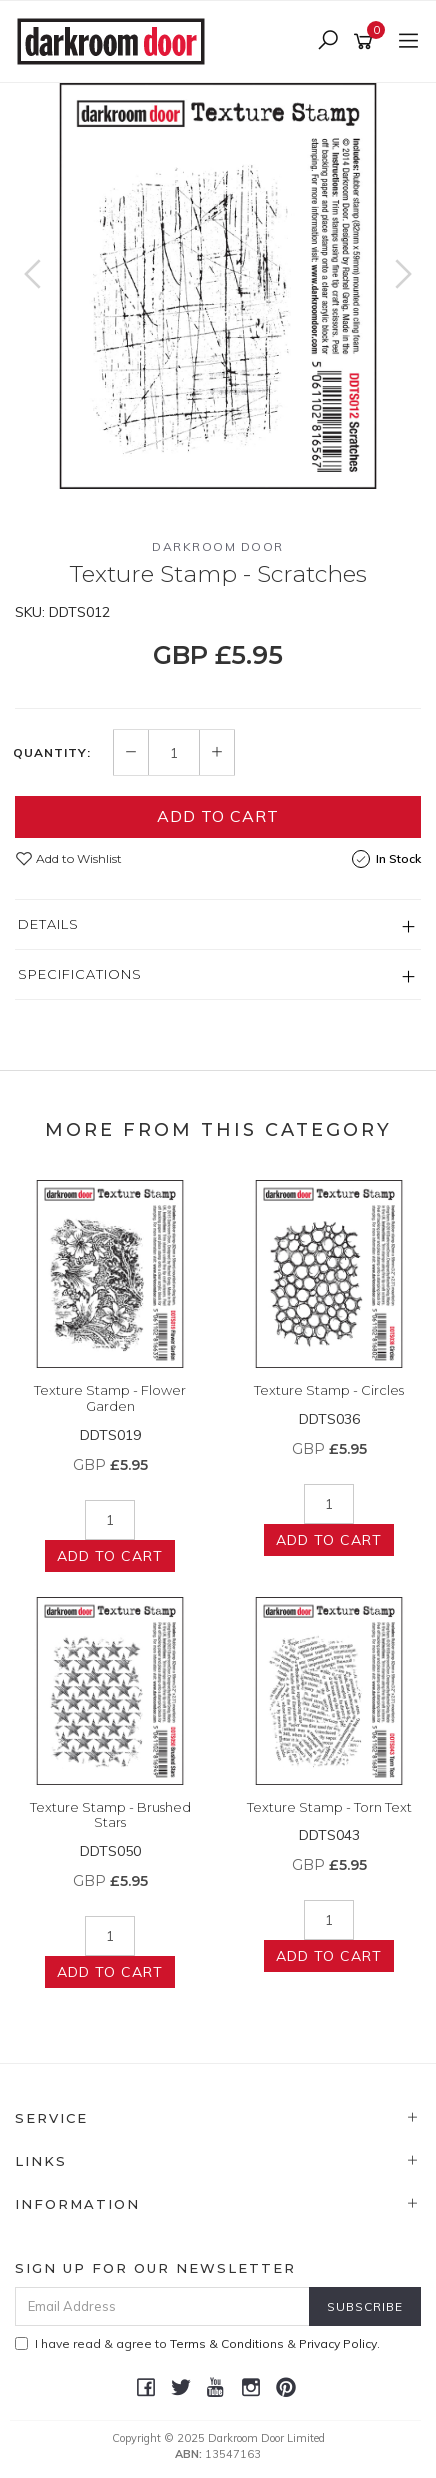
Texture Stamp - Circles (329, 1390)
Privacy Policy (338, 2343)
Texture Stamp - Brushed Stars (110, 1815)
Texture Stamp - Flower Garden (110, 1398)
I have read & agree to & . (197, 2343)
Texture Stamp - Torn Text (329, 1807)
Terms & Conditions (227, 2343)
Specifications (80, 974)
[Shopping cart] (366, 42)
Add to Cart (218, 816)
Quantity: (52, 753)
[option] (218, 286)
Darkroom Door (218, 546)
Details (48, 924)
